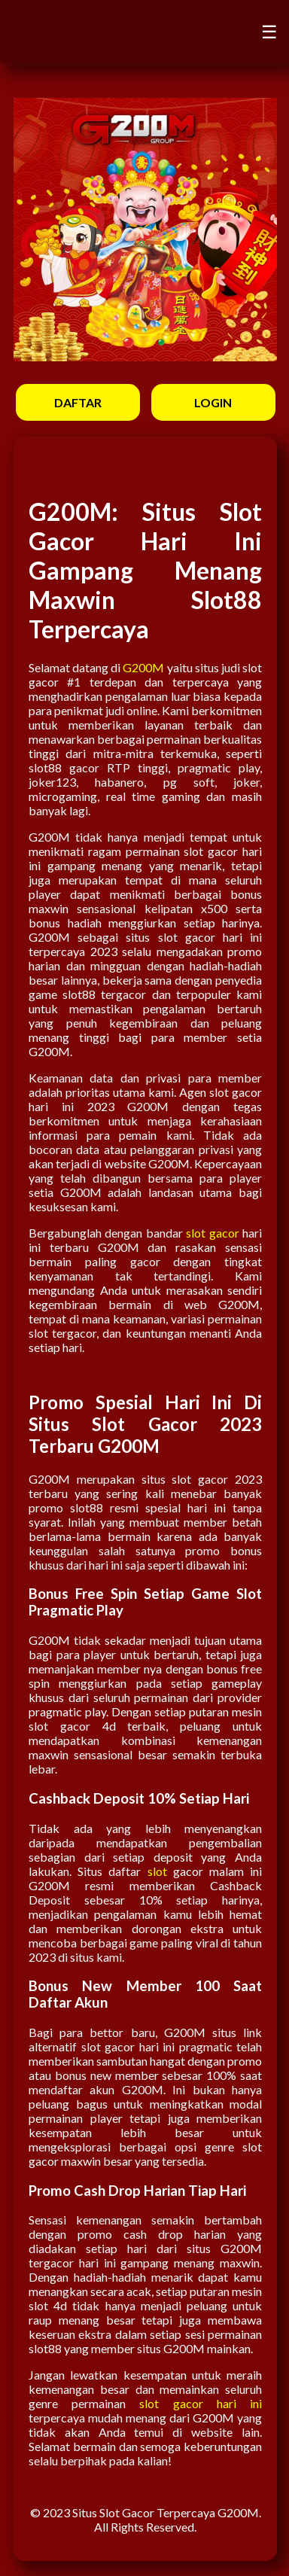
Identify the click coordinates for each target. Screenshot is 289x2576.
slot (157, 1871)
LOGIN (213, 402)
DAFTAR (78, 402)
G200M (143, 667)
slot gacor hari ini (200, 2403)
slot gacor (212, 1233)
